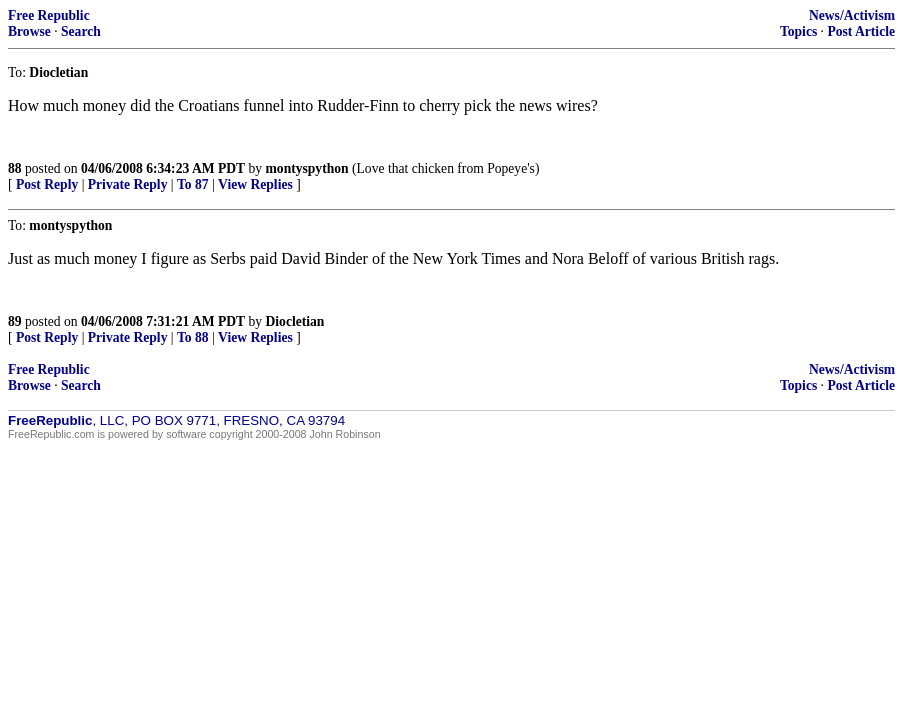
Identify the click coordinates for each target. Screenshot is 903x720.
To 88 (193, 337)
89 (15, 321)
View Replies (255, 184)
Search (81, 31)
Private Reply (128, 184)
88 (15, 168)
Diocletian (295, 321)
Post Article (861, 31)
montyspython (307, 168)
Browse (29, 31)
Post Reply (47, 184)
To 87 (193, 184)
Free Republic (49, 15)
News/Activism (852, 15)
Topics (798, 31)
